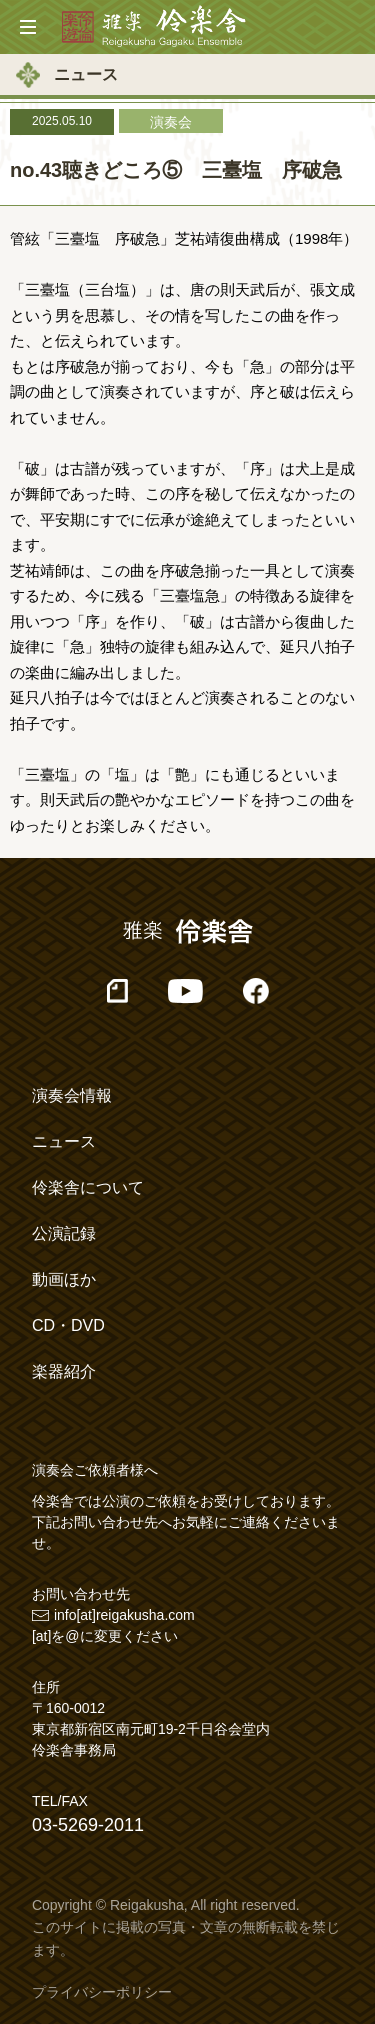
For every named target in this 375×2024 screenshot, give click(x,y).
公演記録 (64, 1233)
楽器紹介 (64, 1371)
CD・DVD (68, 1325)
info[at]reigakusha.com (124, 1615)
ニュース (64, 1141)
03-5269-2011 (88, 1825)
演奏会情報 (72, 1095)
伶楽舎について (88, 1187)
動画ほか (64, 1279)
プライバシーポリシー (102, 1992)
